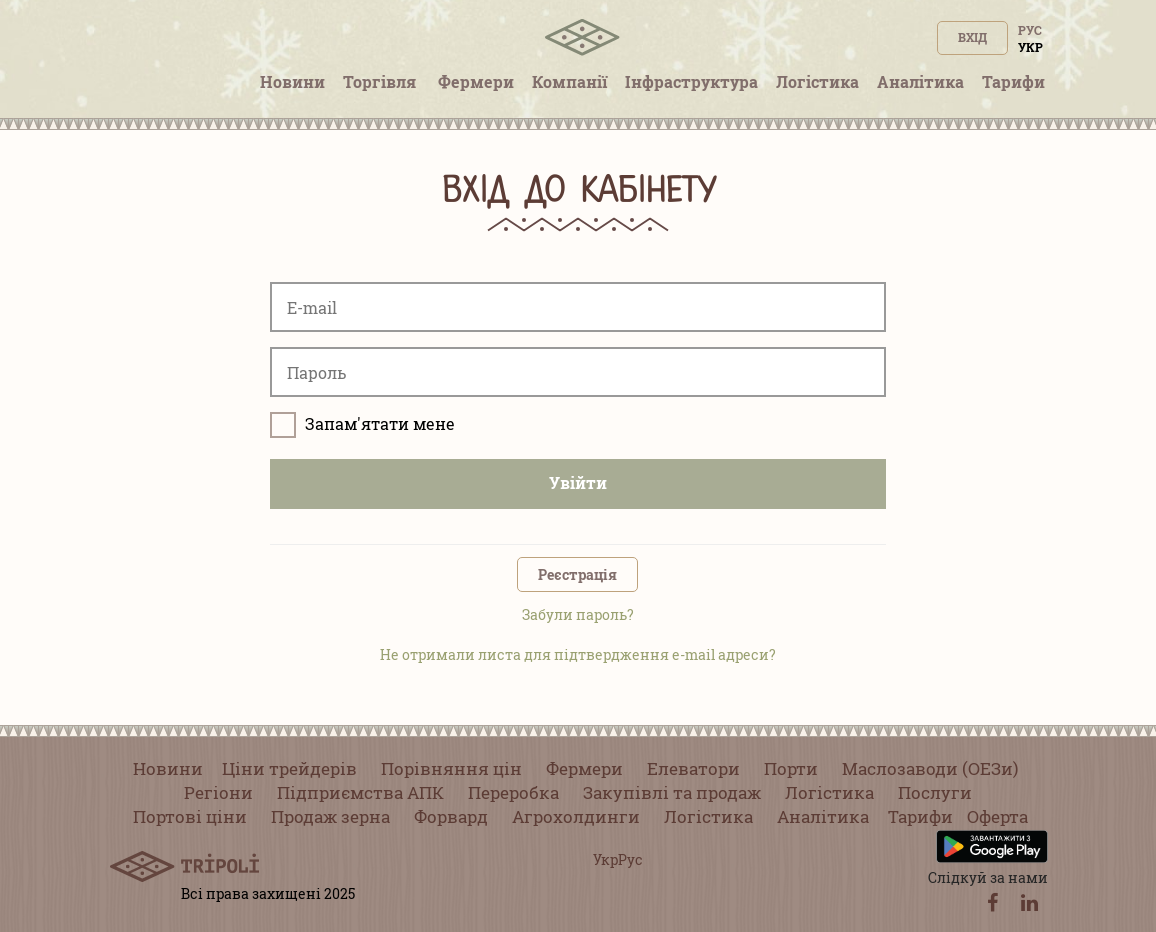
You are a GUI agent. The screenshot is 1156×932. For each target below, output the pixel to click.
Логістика (817, 81)
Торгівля (381, 81)
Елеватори (693, 768)
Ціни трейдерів (289, 768)
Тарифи (1013, 81)
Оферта (997, 816)
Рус (1030, 30)
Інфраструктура (691, 81)
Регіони (218, 792)
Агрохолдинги (576, 816)
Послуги (935, 792)
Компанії (569, 81)
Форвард (451, 816)
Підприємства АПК (360, 792)
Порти (791, 768)
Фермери (476, 81)
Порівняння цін (451, 768)
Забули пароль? (578, 614)
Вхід (972, 37)
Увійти (578, 482)
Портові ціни (190, 816)
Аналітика (920, 81)
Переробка (513, 792)
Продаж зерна (330, 816)
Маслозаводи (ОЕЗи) (930, 768)
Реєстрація (577, 574)
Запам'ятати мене (362, 425)
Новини (292, 81)
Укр (1030, 47)
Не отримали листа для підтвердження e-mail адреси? (578, 654)
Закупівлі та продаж (672, 792)
